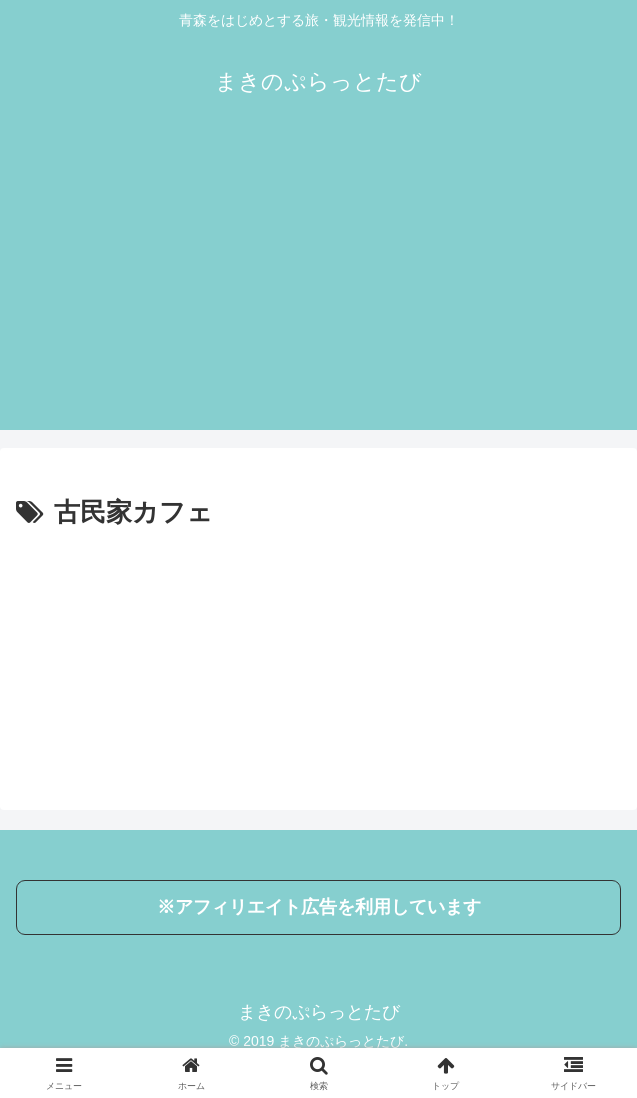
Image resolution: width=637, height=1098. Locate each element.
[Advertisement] (318, 290)
